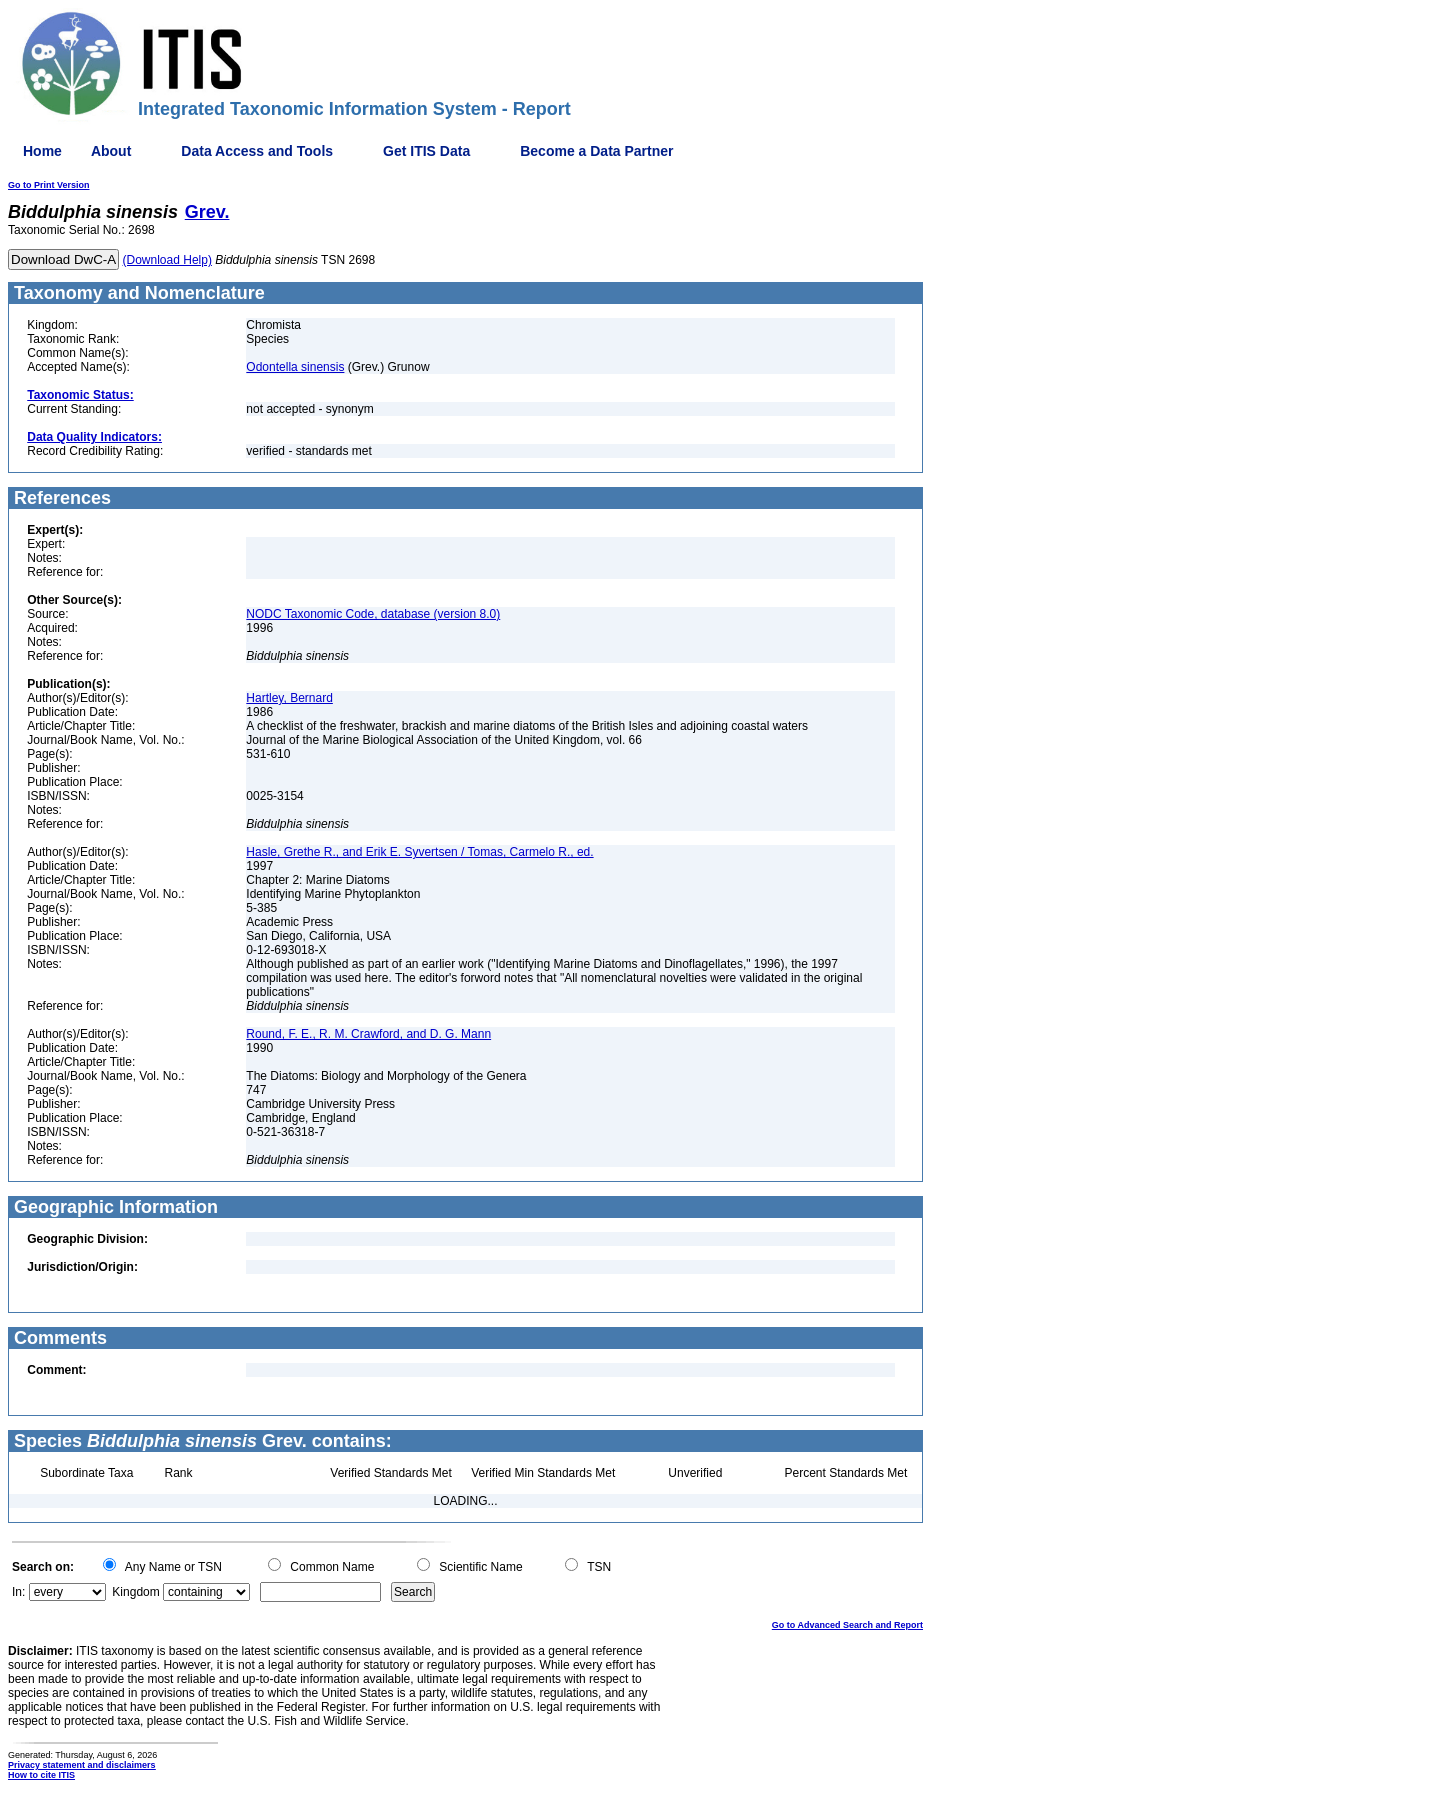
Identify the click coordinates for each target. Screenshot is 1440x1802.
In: (18, 1592)
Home (42, 151)
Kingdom (135, 1592)
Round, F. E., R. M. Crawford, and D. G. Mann (368, 1034)
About (111, 151)
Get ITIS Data (426, 151)
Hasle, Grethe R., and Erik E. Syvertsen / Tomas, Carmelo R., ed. (419, 852)
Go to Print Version (49, 185)
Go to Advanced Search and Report (847, 1625)
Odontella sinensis (295, 367)
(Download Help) (167, 260)
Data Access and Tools (257, 151)
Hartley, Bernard (289, 698)
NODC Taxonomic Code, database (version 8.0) (373, 614)
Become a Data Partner (596, 151)
